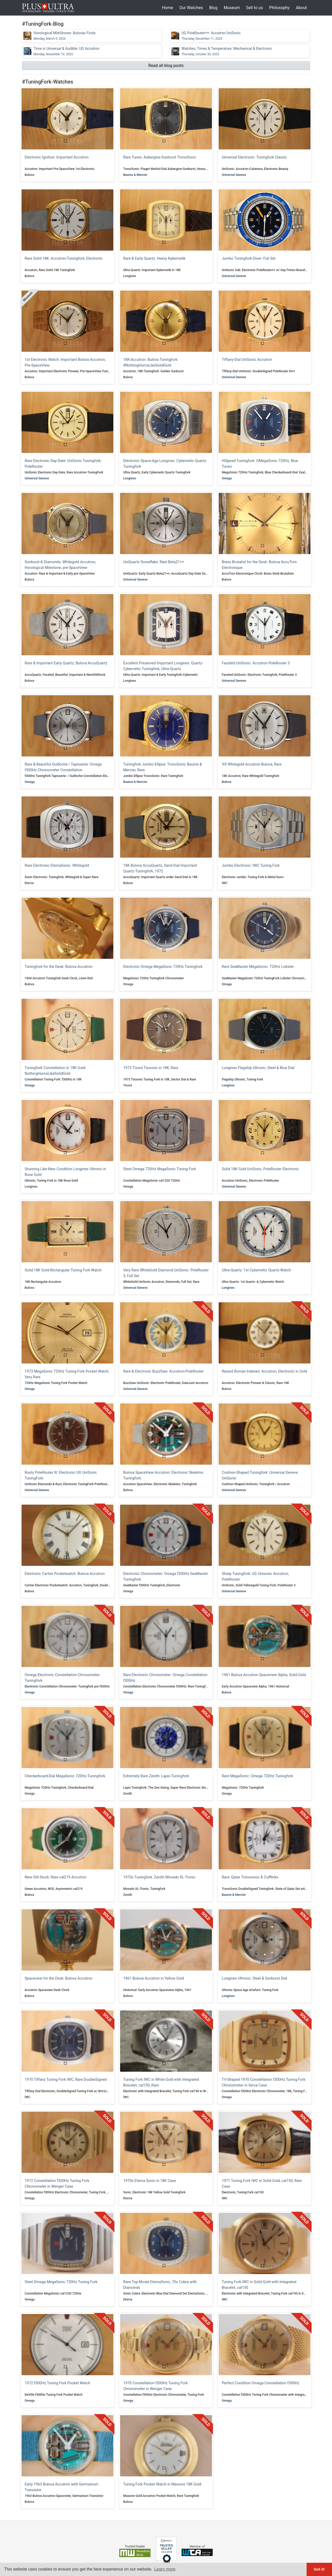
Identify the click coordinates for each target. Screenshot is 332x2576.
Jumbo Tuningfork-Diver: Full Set (248, 258)
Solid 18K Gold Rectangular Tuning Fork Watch (63, 1270)
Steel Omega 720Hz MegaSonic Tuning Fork (159, 1169)
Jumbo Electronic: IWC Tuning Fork (251, 865)
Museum (232, 7)
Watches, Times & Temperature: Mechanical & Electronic (226, 51)
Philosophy (279, 7)
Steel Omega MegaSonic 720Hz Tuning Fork (61, 2282)
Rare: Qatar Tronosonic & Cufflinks (250, 1877)
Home (167, 7)
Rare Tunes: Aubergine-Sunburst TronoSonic (159, 157)
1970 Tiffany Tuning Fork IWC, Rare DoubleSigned (66, 2079)
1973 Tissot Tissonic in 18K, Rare (150, 1068)
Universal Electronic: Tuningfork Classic (254, 157)
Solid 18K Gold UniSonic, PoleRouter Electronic (260, 1169)
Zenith (127, 1793)
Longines (129, 276)
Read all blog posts (166, 65)
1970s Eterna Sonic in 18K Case (149, 2181)
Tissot (127, 1085)
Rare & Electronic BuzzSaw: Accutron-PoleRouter (163, 1371)
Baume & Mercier (135, 175)
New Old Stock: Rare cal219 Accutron (55, 1877)
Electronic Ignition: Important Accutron (57, 157)
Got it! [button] (319, 2569)
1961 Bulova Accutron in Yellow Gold (153, 1978)
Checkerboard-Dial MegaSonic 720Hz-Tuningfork (65, 1776)
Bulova (29, 175)
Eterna (29, 883)
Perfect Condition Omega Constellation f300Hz (260, 2383)
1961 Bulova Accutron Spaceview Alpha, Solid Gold (264, 1675)
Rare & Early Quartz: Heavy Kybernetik (154, 258)
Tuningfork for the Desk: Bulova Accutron (58, 967)
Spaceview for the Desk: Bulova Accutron (58, 1978)
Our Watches (191, 7)
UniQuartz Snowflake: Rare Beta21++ (153, 562)
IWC (224, 883)
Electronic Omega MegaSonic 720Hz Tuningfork (163, 967)
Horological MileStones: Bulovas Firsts (64, 35)
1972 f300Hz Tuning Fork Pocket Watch (57, 2383)
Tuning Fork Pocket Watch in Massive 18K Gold (162, 2484)
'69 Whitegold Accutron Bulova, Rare (251, 764)
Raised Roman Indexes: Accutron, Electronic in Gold (264, 1371)
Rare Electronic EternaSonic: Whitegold (57, 865)
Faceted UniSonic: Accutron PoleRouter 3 (256, 663)
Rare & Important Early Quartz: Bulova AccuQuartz (66, 663)
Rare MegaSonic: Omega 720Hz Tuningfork (257, 1776)
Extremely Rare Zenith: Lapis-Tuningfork (156, 1776)
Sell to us (254, 7)
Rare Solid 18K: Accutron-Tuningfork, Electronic (64, 258)
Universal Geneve (234, 175)
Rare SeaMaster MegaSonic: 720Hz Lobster (258, 967)
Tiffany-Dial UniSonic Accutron (247, 359)
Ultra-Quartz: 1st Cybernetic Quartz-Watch (256, 1270)
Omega (227, 478)
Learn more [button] (165, 2569)
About (301, 7)
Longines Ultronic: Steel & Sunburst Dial (254, 1978)
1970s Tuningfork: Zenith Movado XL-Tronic (159, 1877)
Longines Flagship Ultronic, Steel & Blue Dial (258, 1068)
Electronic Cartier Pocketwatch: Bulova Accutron (65, 1574)
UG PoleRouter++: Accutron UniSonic (210, 35)
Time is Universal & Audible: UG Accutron (66, 51)
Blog (213, 7)
